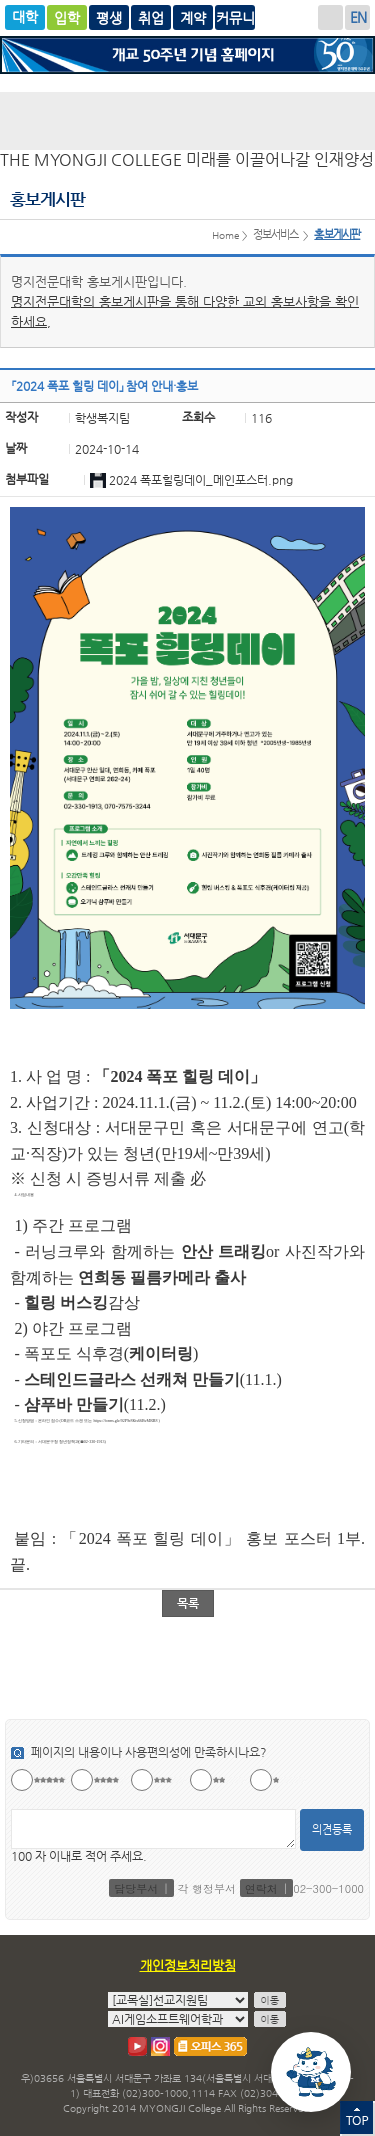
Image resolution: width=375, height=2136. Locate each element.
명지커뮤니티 (235, 17)
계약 (193, 17)
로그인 (330, 17)
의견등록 (332, 1829)
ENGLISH (357, 17)
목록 (188, 1603)
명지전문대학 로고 (187, 121)
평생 (109, 17)
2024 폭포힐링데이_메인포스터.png (201, 480)
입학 (67, 17)
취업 (151, 17)
